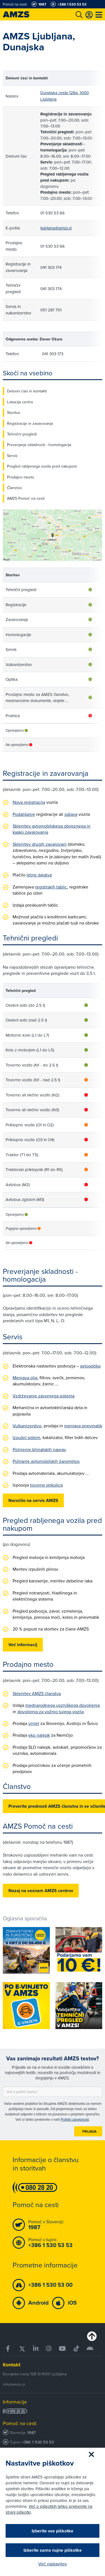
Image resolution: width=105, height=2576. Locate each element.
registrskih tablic (51, 887)
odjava (70, 814)
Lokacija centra (20, 402)
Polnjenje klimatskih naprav (39, 1449)
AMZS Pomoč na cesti (26, 498)
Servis (12, 455)
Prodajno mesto (20, 477)
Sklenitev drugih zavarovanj (40, 844)
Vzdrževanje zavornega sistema (43, 1396)
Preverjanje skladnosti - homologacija (39, 444)
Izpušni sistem (26, 1437)
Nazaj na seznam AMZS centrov (40, 1890)
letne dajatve (39, 875)
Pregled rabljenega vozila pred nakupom (42, 466)
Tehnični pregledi (22, 434)
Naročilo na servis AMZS (33, 1500)
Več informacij (22, 1644)
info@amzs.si (14, 2384)
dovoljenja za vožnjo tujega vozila (50, 1711)
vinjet (33, 1723)
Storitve (13, 412)
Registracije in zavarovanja (30, 423)
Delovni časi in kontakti (27, 391)
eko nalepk (39, 1735)
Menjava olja (25, 1378)
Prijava (89, 2131)
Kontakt (11, 2364)
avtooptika (90, 1366)
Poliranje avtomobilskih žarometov (46, 1461)
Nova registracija (29, 802)
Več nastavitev (52, 2564)
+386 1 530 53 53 (38, 2442)
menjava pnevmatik (83, 1426)
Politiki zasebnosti (75, 2119)
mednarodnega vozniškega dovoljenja (62, 1705)
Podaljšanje (24, 814)
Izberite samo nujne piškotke (53, 2550)
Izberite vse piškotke (52, 2531)
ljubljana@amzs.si (56, 228)
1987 (31, 2432)
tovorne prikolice (46, 1485)
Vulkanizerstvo (27, 1426)
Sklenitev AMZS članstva (37, 1693)
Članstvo (14, 487)
